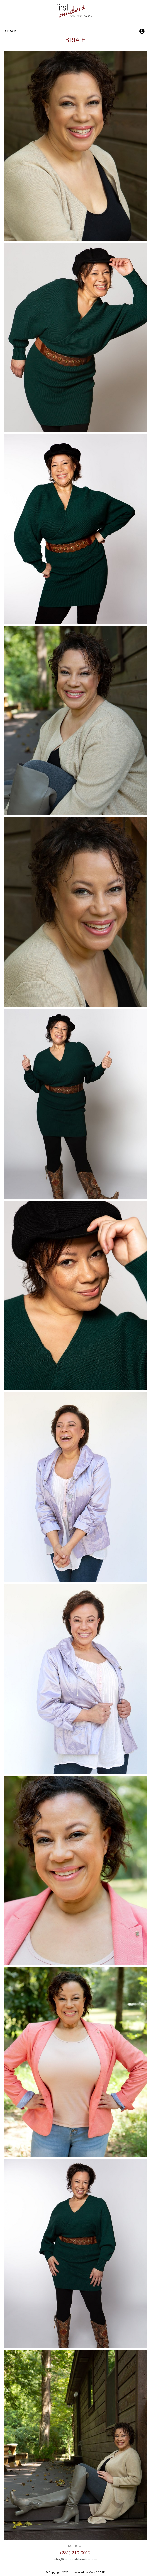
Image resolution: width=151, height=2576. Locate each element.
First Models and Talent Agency (75, 10)
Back (11, 30)
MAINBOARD (97, 2572)
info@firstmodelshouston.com (75, 2559)
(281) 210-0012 (75, 2553)
